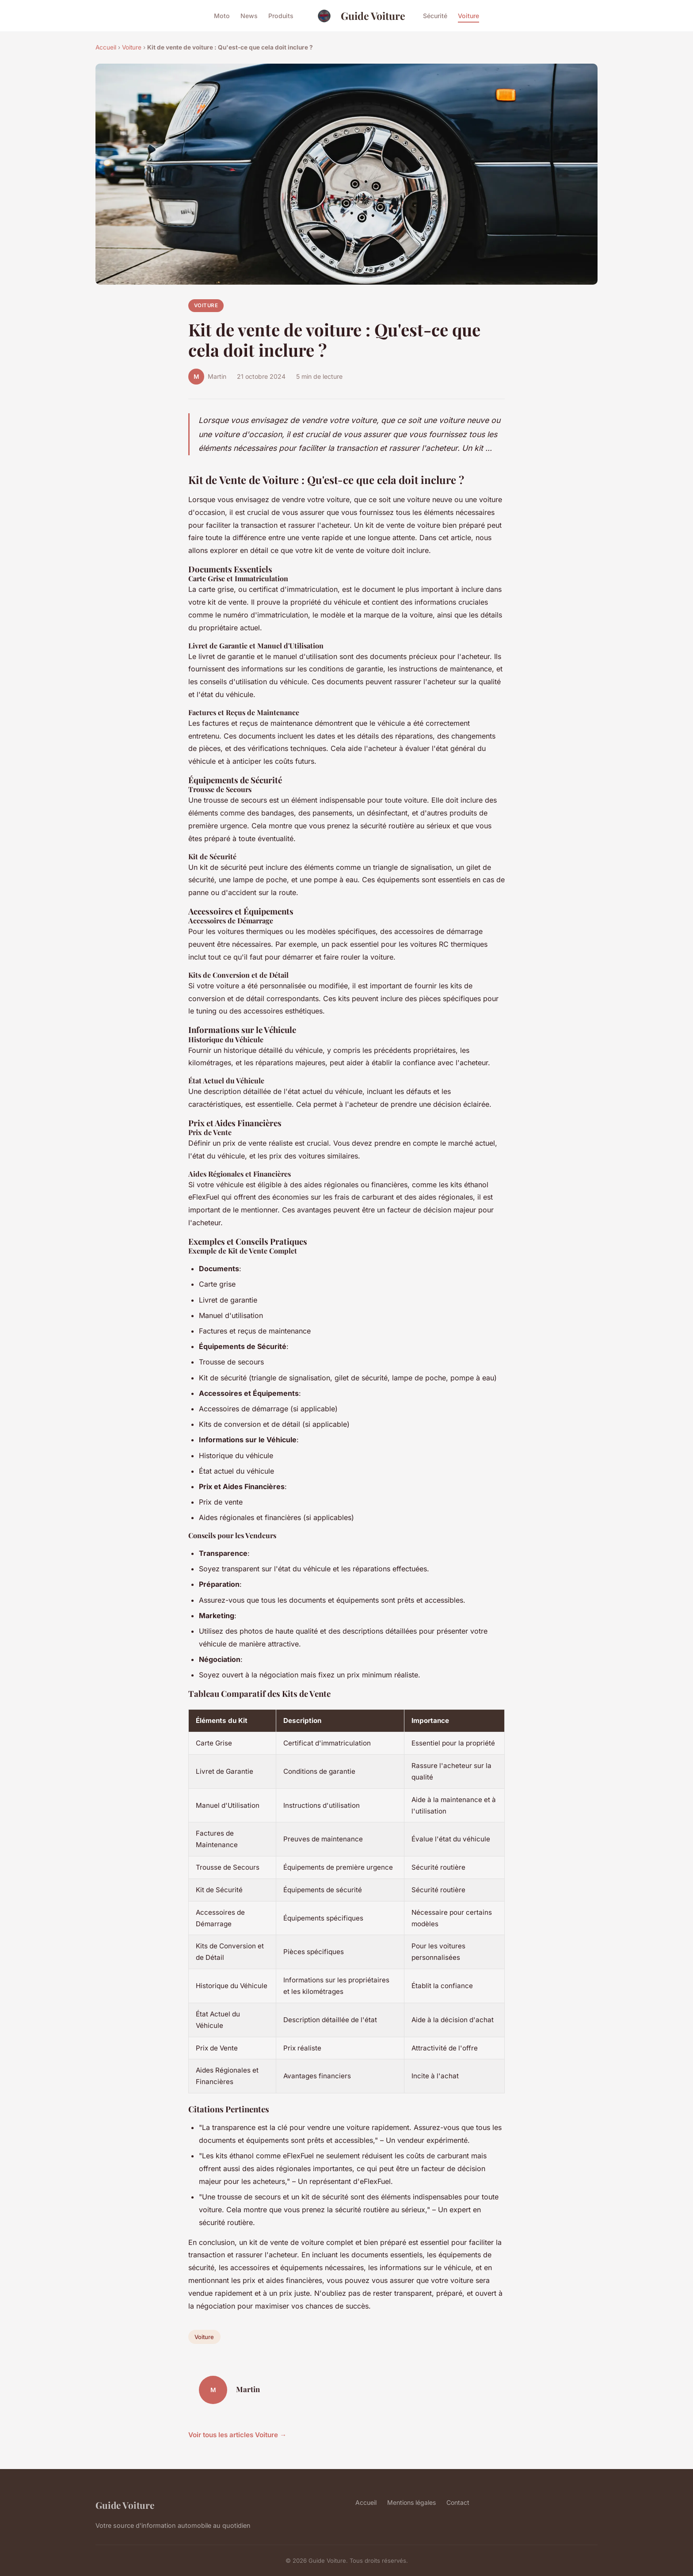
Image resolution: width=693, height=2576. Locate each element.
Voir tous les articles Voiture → (237, 2435)
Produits (280, 15)
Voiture (468, 15)
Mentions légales (411, 2502)
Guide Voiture (358, 16)
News (249, 15)
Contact (457, 2502)
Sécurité (435, 15)
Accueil (105, 47)
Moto (222, 15)
